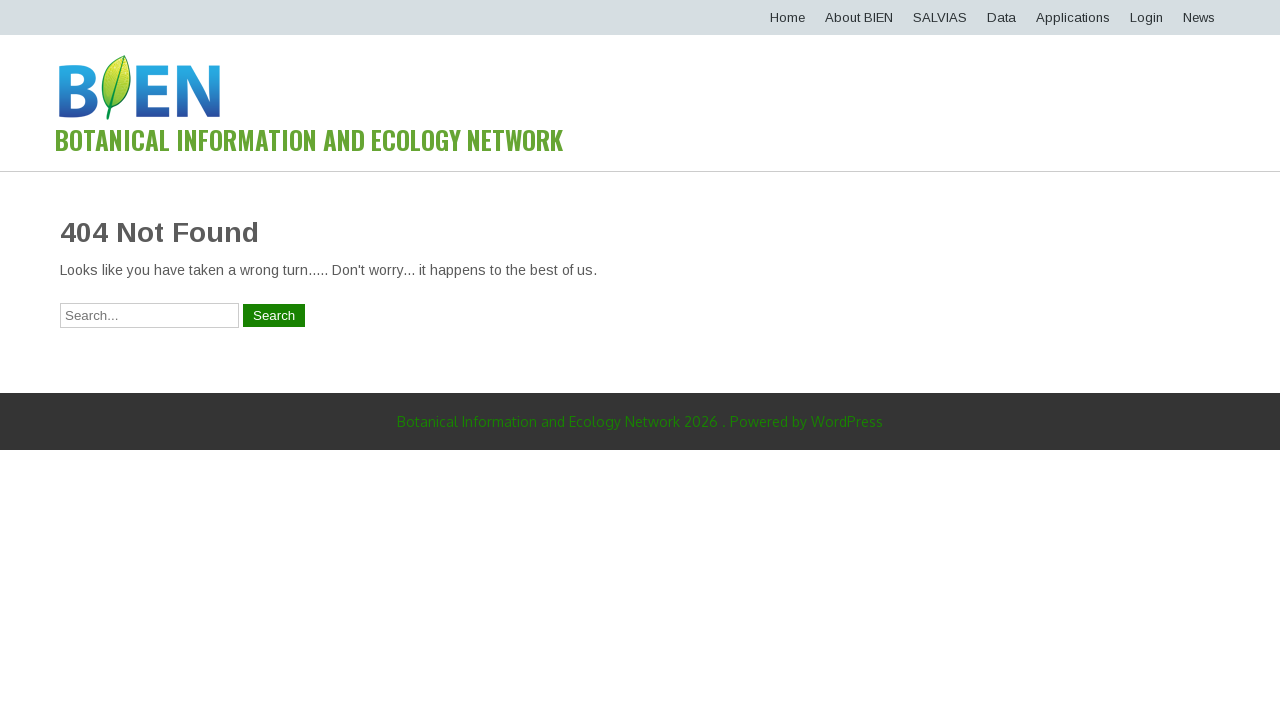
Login (1146, 17)
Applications (1073, 17)
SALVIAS (940, 17)
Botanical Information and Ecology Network (309, 139)
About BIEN (859, 17)
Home (787, 17)
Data (1001, 17)
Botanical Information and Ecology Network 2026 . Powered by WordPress (640, 421)
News (1199, 17)
